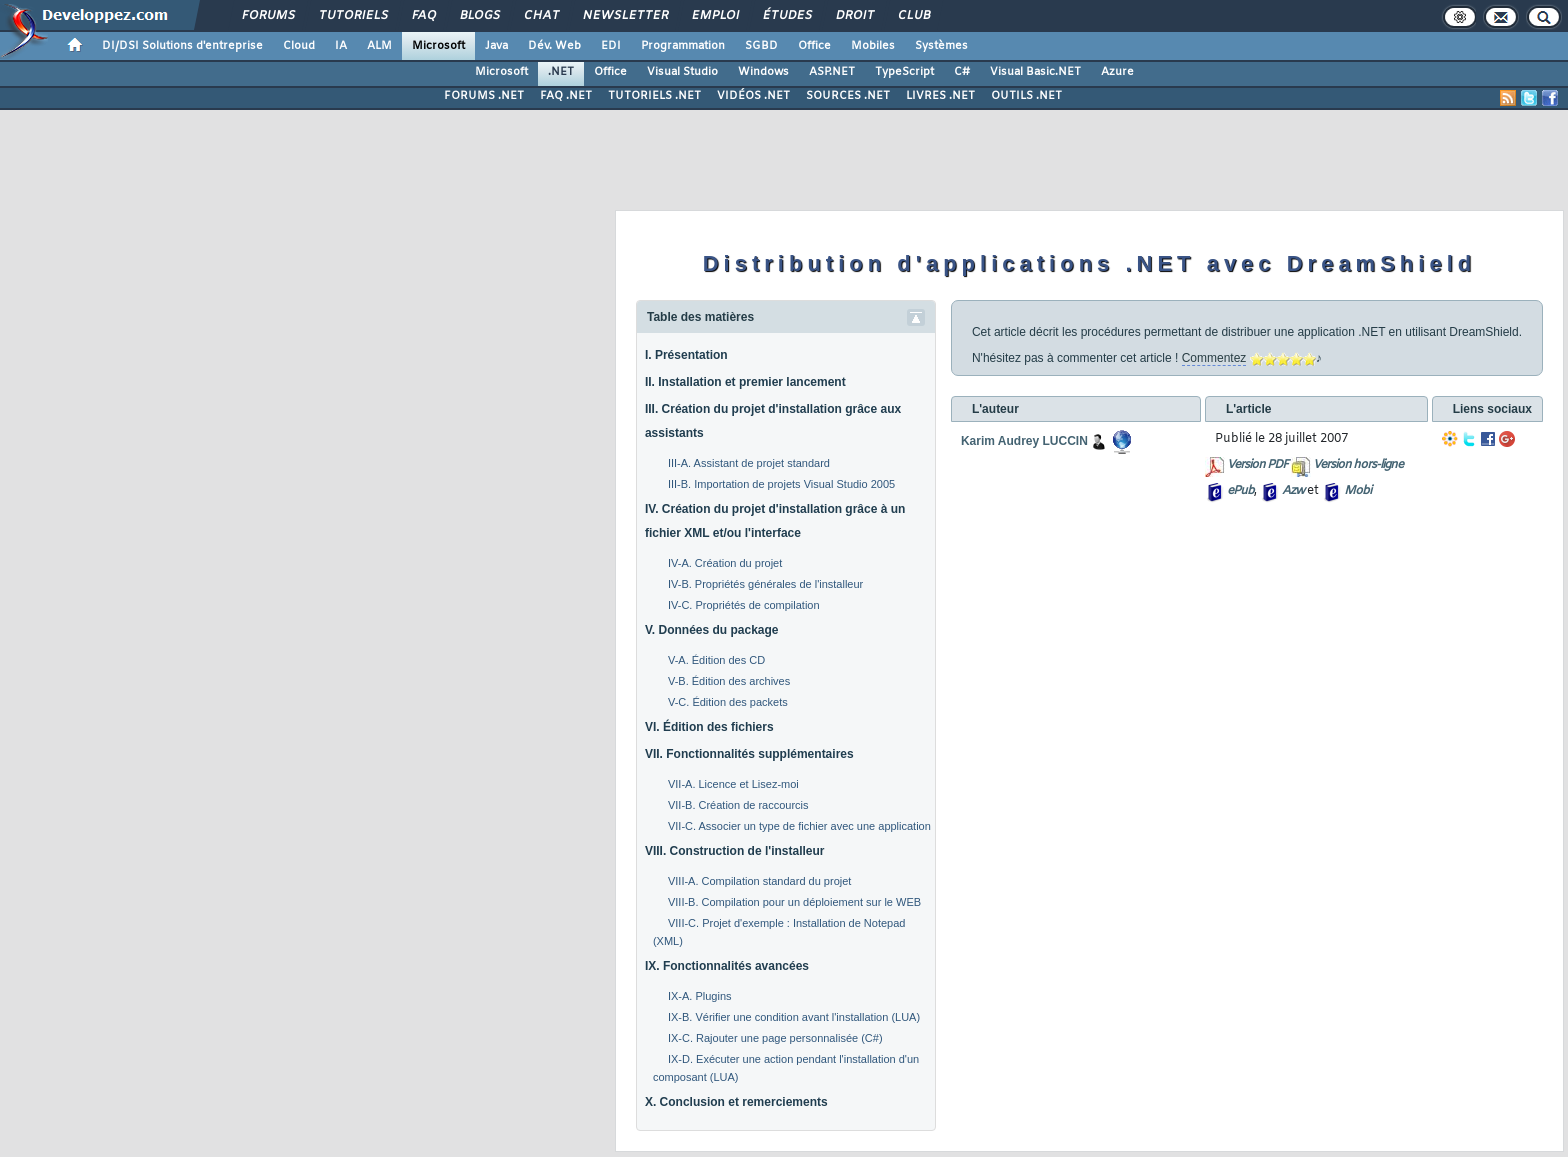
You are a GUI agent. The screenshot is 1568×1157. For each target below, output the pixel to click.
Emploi (714, 16)
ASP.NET (832, 72)
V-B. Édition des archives (729, 681)
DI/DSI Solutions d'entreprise (182, 46)
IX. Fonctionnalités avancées (727, 966)
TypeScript (904, 72)
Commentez (1214, 358)
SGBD (761, 46)
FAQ (423, 16)
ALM (379, 46)
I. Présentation (686, 355)
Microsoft (438, 46)
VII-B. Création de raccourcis (738, 805)
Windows (763, 72)
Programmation (683, 46)
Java (496, 46)
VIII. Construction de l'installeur (735, 851)
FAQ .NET (566, 96)
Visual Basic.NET (1035, 72)
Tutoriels (352, 16)
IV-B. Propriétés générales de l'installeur (765, 584)
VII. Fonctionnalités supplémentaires (749, 754)
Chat (540, 16)
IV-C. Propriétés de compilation (744, 605)
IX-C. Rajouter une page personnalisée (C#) (775, 1038)
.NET (561, 72)
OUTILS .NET (1026, 96)
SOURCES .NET (848, 96)
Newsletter (624, 16)
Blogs (479, 16)
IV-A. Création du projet (725, 563)
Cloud (299, 46)
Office (814, 46)
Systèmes (941, 46)
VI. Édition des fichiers (709, 727)
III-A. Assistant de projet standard (749, 463)
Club (913, 16)
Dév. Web (554, 46)
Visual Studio (682, 72)
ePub (1240, 491)
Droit (854, 16)
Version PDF (1257, 465)
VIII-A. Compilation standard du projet (759, 881)
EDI (611, 46)
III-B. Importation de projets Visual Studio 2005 (781, 484)
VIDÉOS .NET (753, 96)
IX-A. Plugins (700, 996)
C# (962, 72)
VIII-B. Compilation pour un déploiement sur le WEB (794, 902)
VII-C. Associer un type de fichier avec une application (799, 826)
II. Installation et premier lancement (745, 382)
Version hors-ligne (1358, 465)
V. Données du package (712, 630)
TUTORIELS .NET (654, 96)
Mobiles (873, 46)
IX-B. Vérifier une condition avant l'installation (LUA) (794, 1017)
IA (341, 46)
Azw (1293, 491)
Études (786, 16)
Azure (1117, 72)
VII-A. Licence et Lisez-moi (733, 784)
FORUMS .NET (484, 96)
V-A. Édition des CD (716, 660)
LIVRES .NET (940, 96)
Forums (267, 16)
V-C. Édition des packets (728, 702)
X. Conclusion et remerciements (736, 1102)
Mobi (1357, 491)
